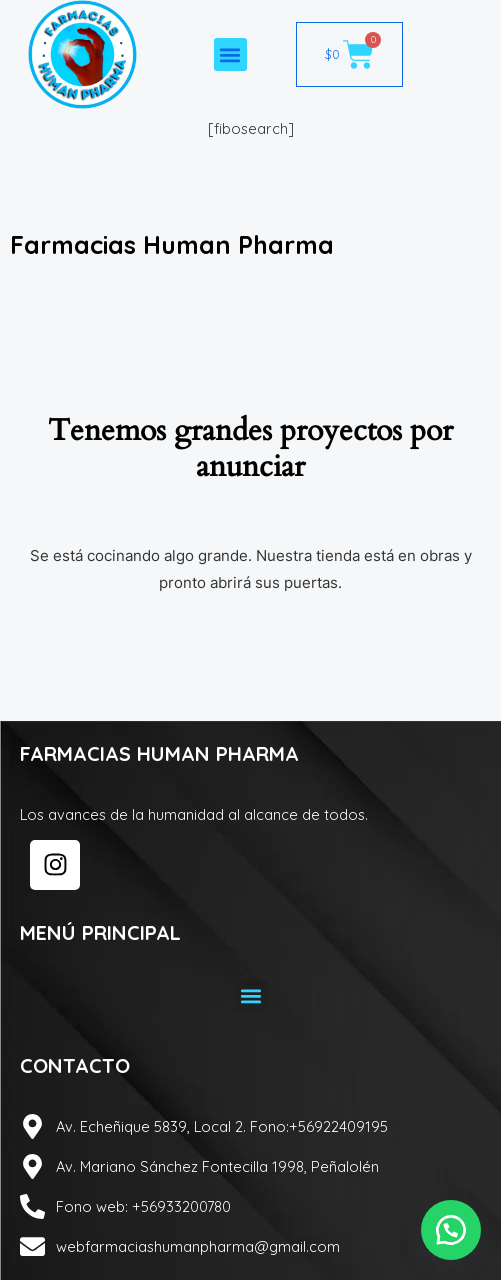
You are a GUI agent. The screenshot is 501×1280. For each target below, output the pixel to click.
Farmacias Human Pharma (172, 244)
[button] (230, 54)
